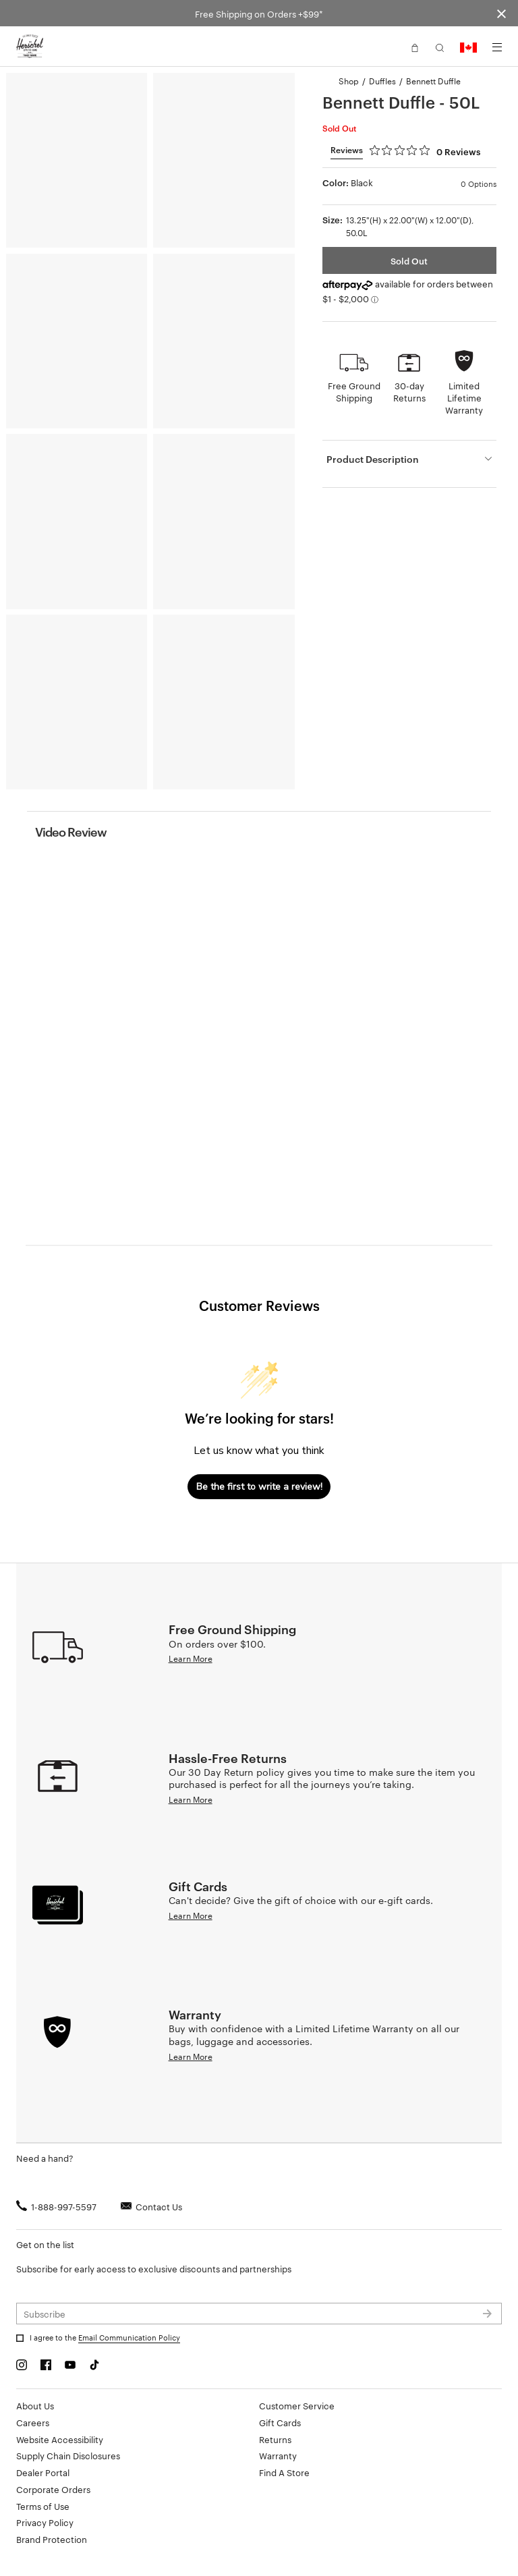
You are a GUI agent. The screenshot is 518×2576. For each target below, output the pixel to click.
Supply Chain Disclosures (68, 2455)
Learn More (190, 1658)
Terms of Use (42, 2506)
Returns (275, 2439)
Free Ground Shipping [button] (354, 391)
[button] (415, 46)
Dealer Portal (42, 2472)
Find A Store (284, 2472)
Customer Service (297, 2405)
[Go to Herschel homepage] (29, 46)
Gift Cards (280, 2422)
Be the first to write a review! (259, 1486)
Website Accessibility (59, 2439)
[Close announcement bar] (501, 13)
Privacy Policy (45, 2522)
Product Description (372, 458)
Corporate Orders (53, 2489)
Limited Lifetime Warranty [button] (464, 397)
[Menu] (497, 47)
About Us (35, 2405)
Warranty (278, 2455)
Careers (32, 2422)
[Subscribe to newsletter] (259, 2313)
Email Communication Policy (129, 2337)
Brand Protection (51, 2539)
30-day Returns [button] (409, 391)
